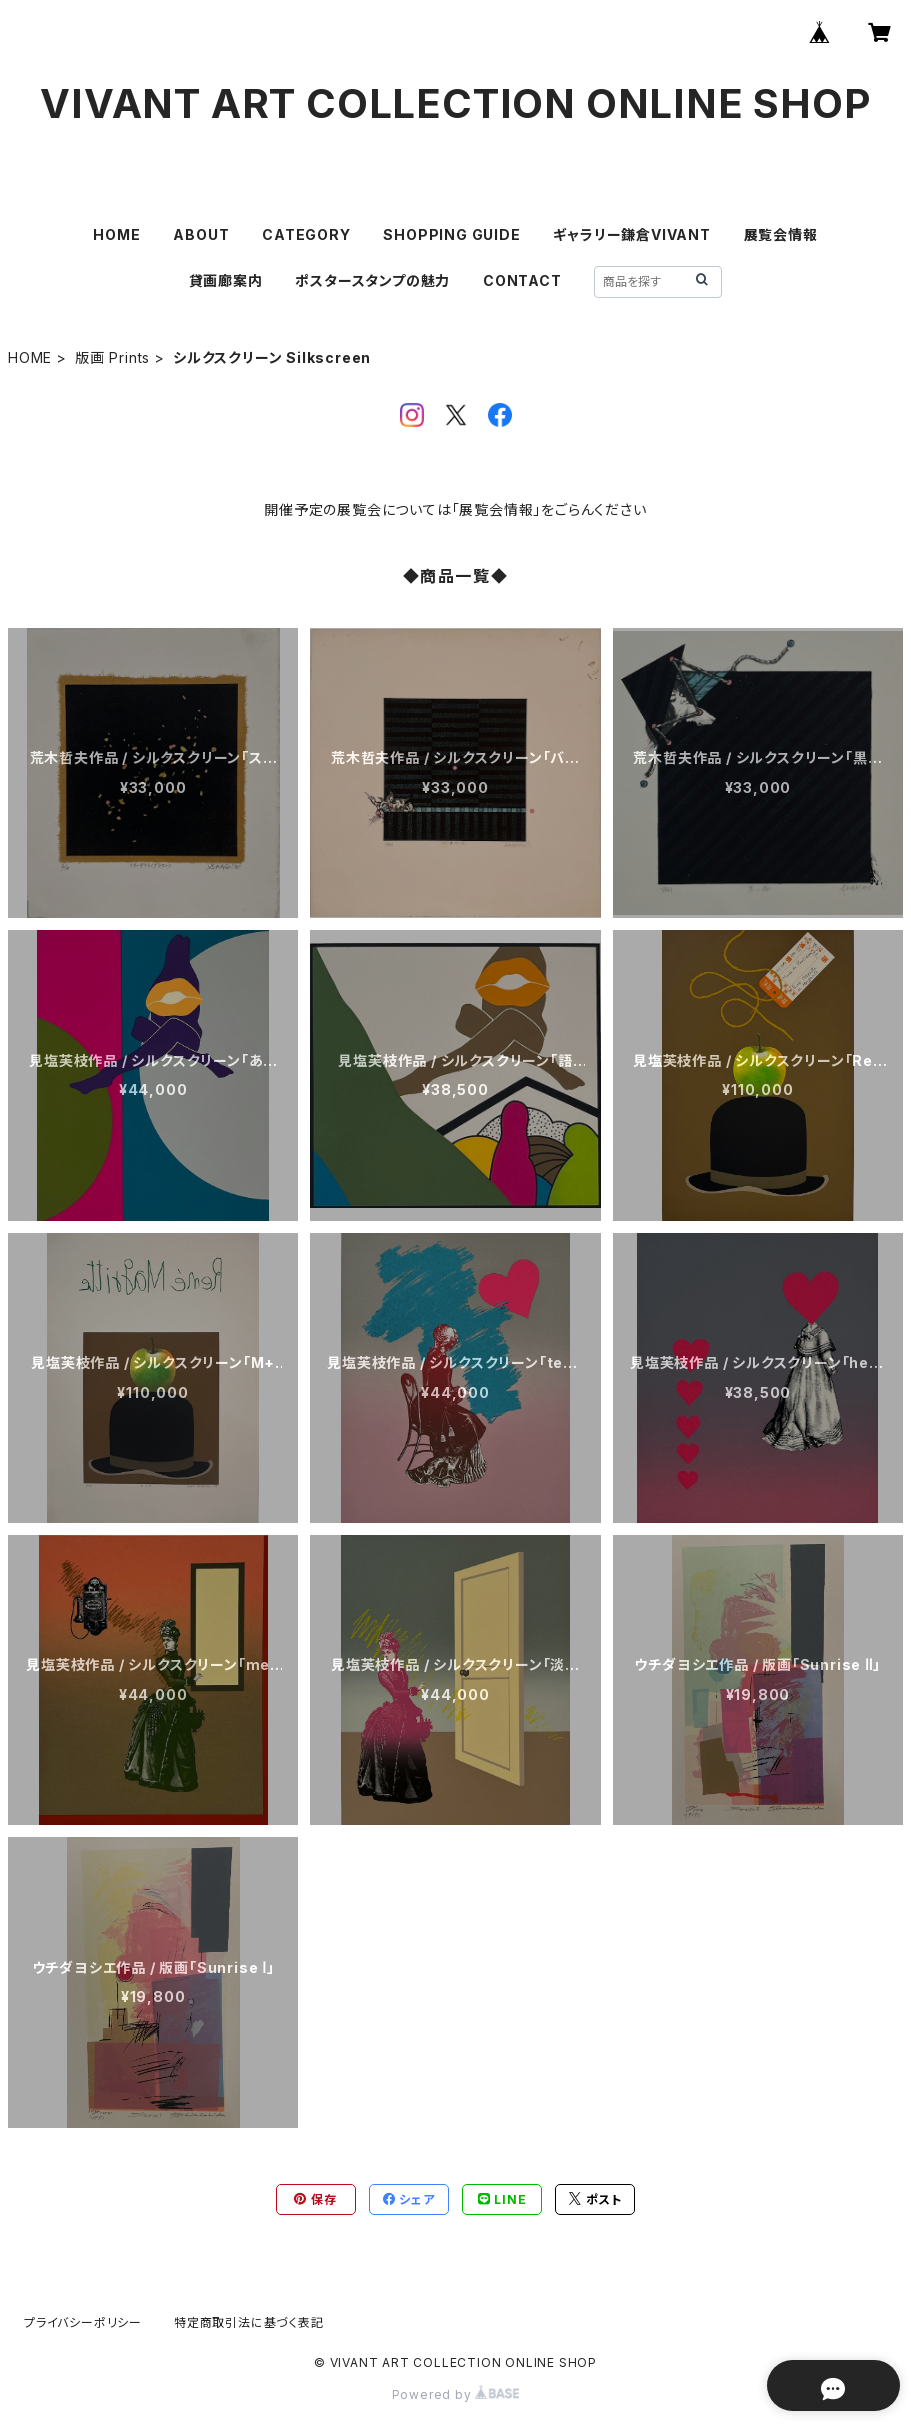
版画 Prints (112, 357)
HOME (116, 234)
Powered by (456, 2394)
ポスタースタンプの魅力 (372, 280)
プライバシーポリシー (83, 2322)
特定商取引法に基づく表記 (249, 2322)
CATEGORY (306, 234)
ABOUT (201, 234)
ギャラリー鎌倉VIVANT (631, 234)
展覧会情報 (781, 234)
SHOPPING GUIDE (451, 234)
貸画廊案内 (226, 280)
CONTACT (522, 280)
